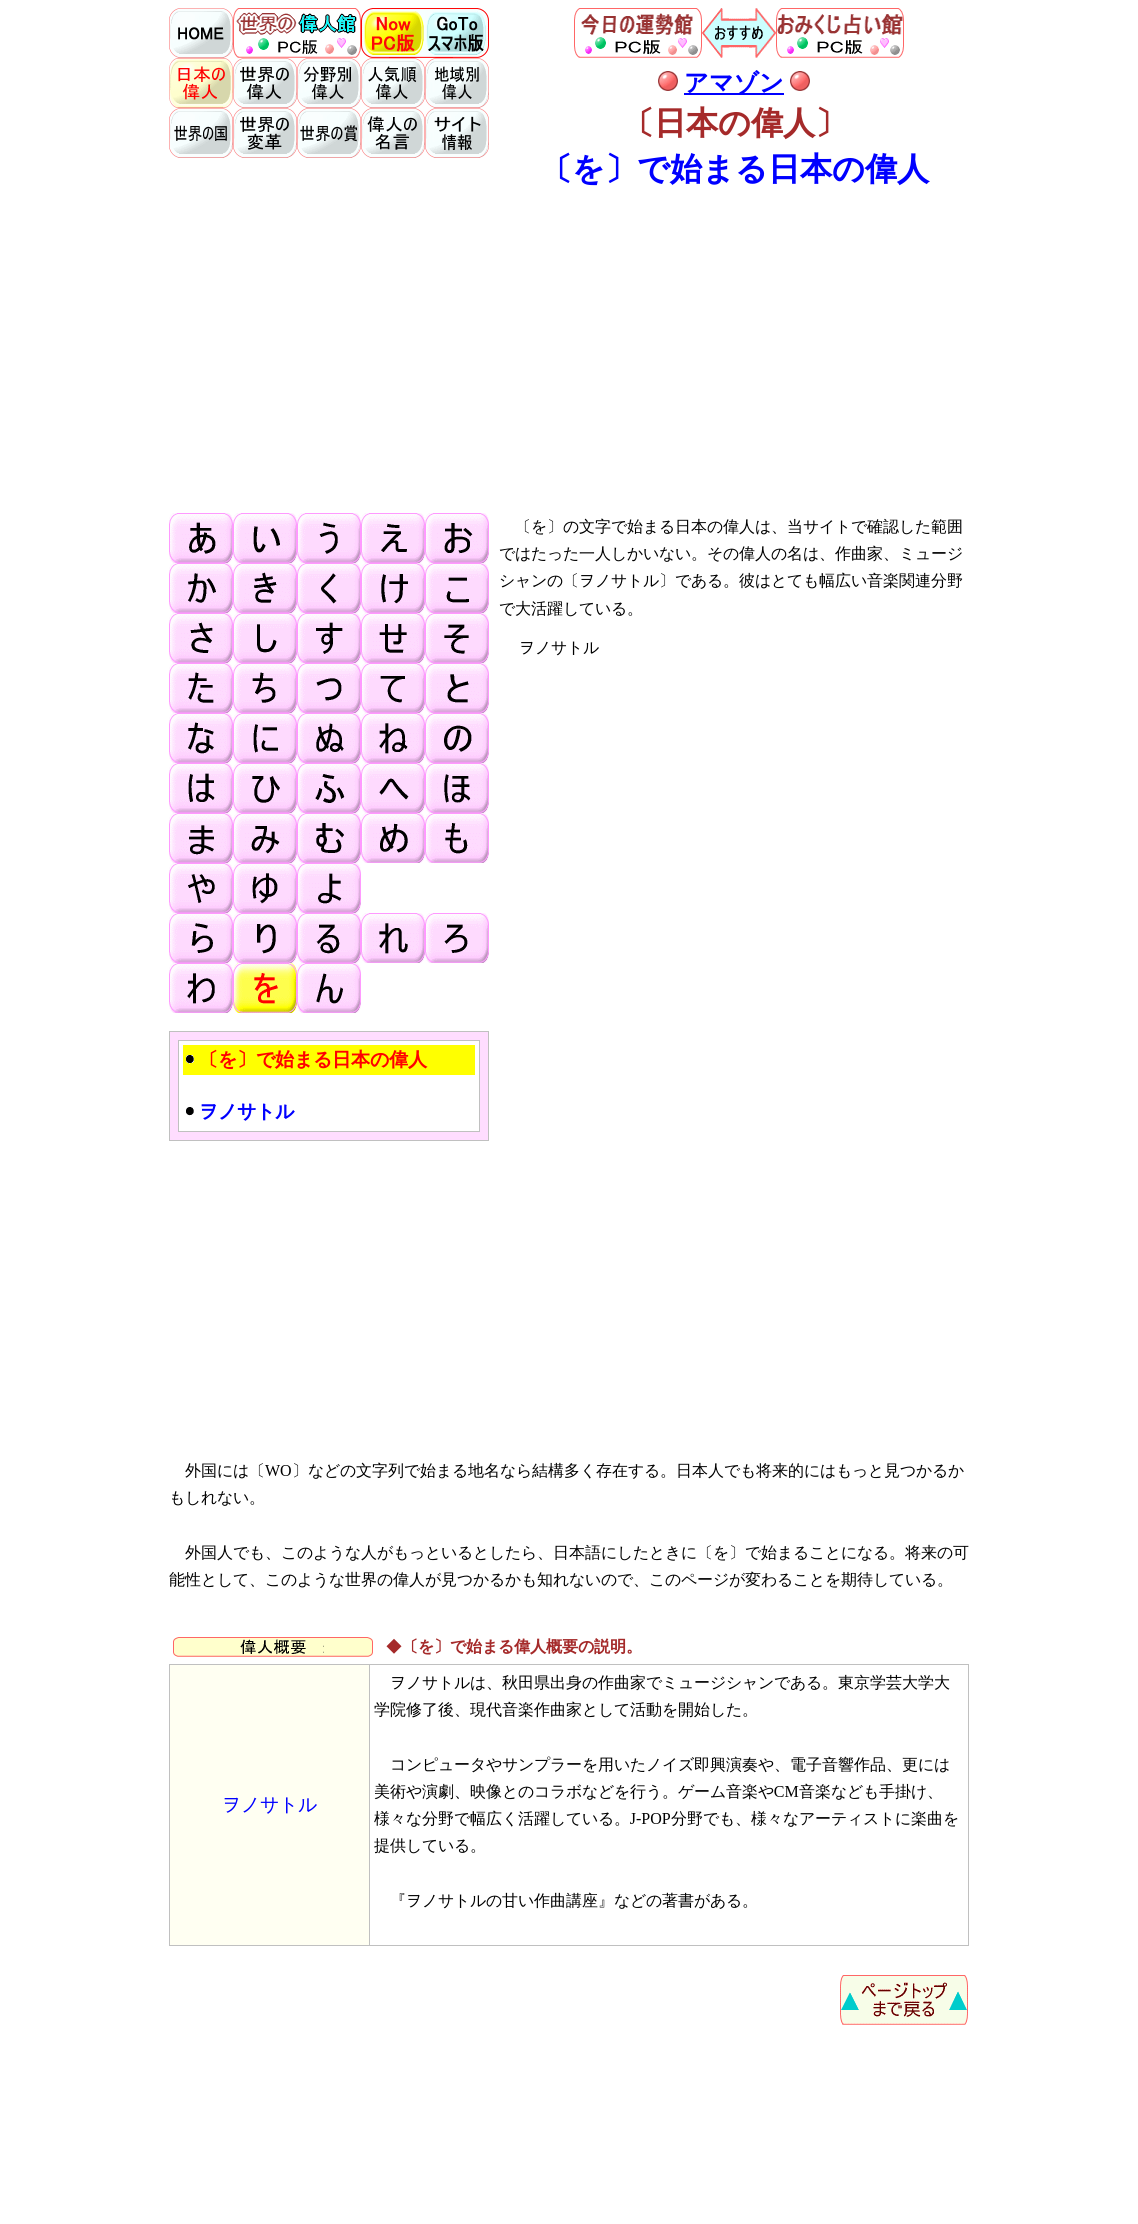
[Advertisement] (569, 350)
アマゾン (734, 83)
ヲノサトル (269, 1804)
